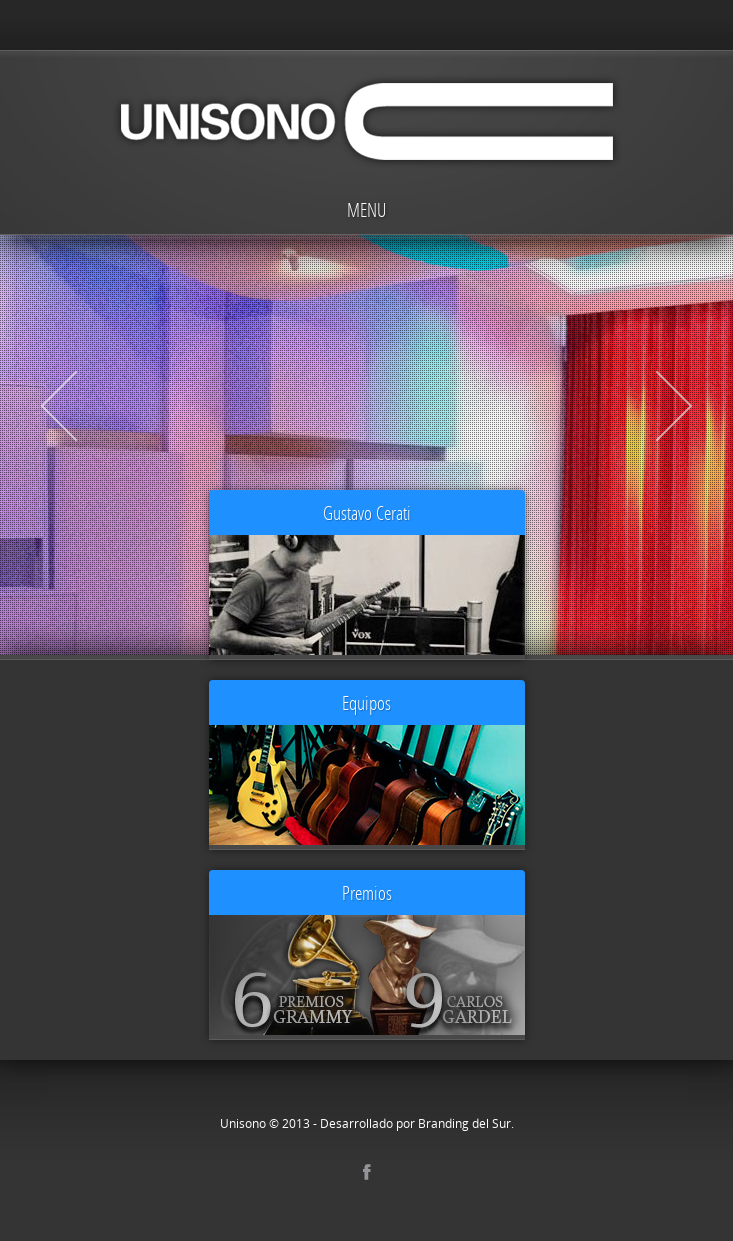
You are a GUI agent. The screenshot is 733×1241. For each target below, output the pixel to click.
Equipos (366, 702)
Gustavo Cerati (367, 512)
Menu (366, 209)
